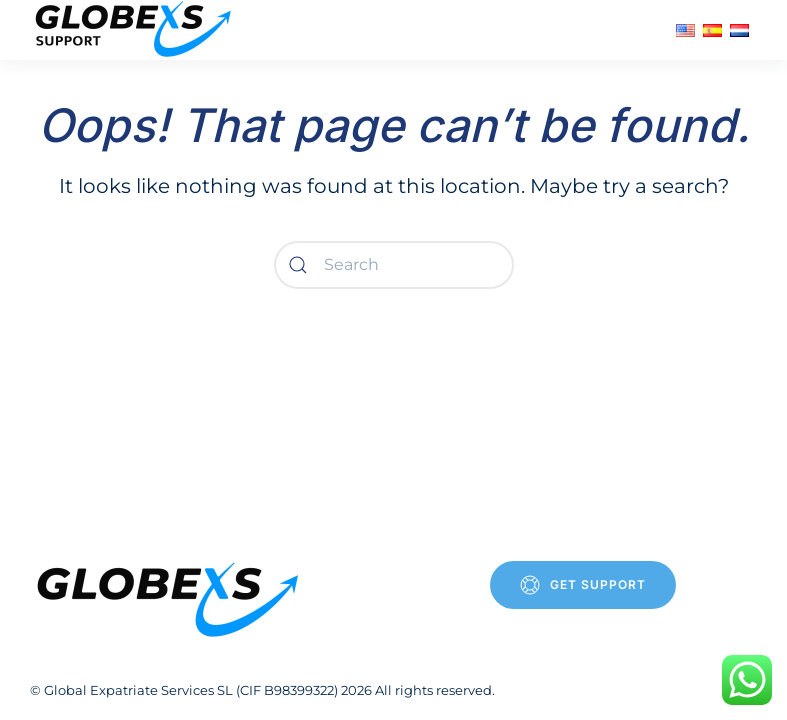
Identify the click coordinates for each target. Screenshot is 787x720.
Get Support (583, 585)
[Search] (394, 265)
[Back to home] (136, 30)
